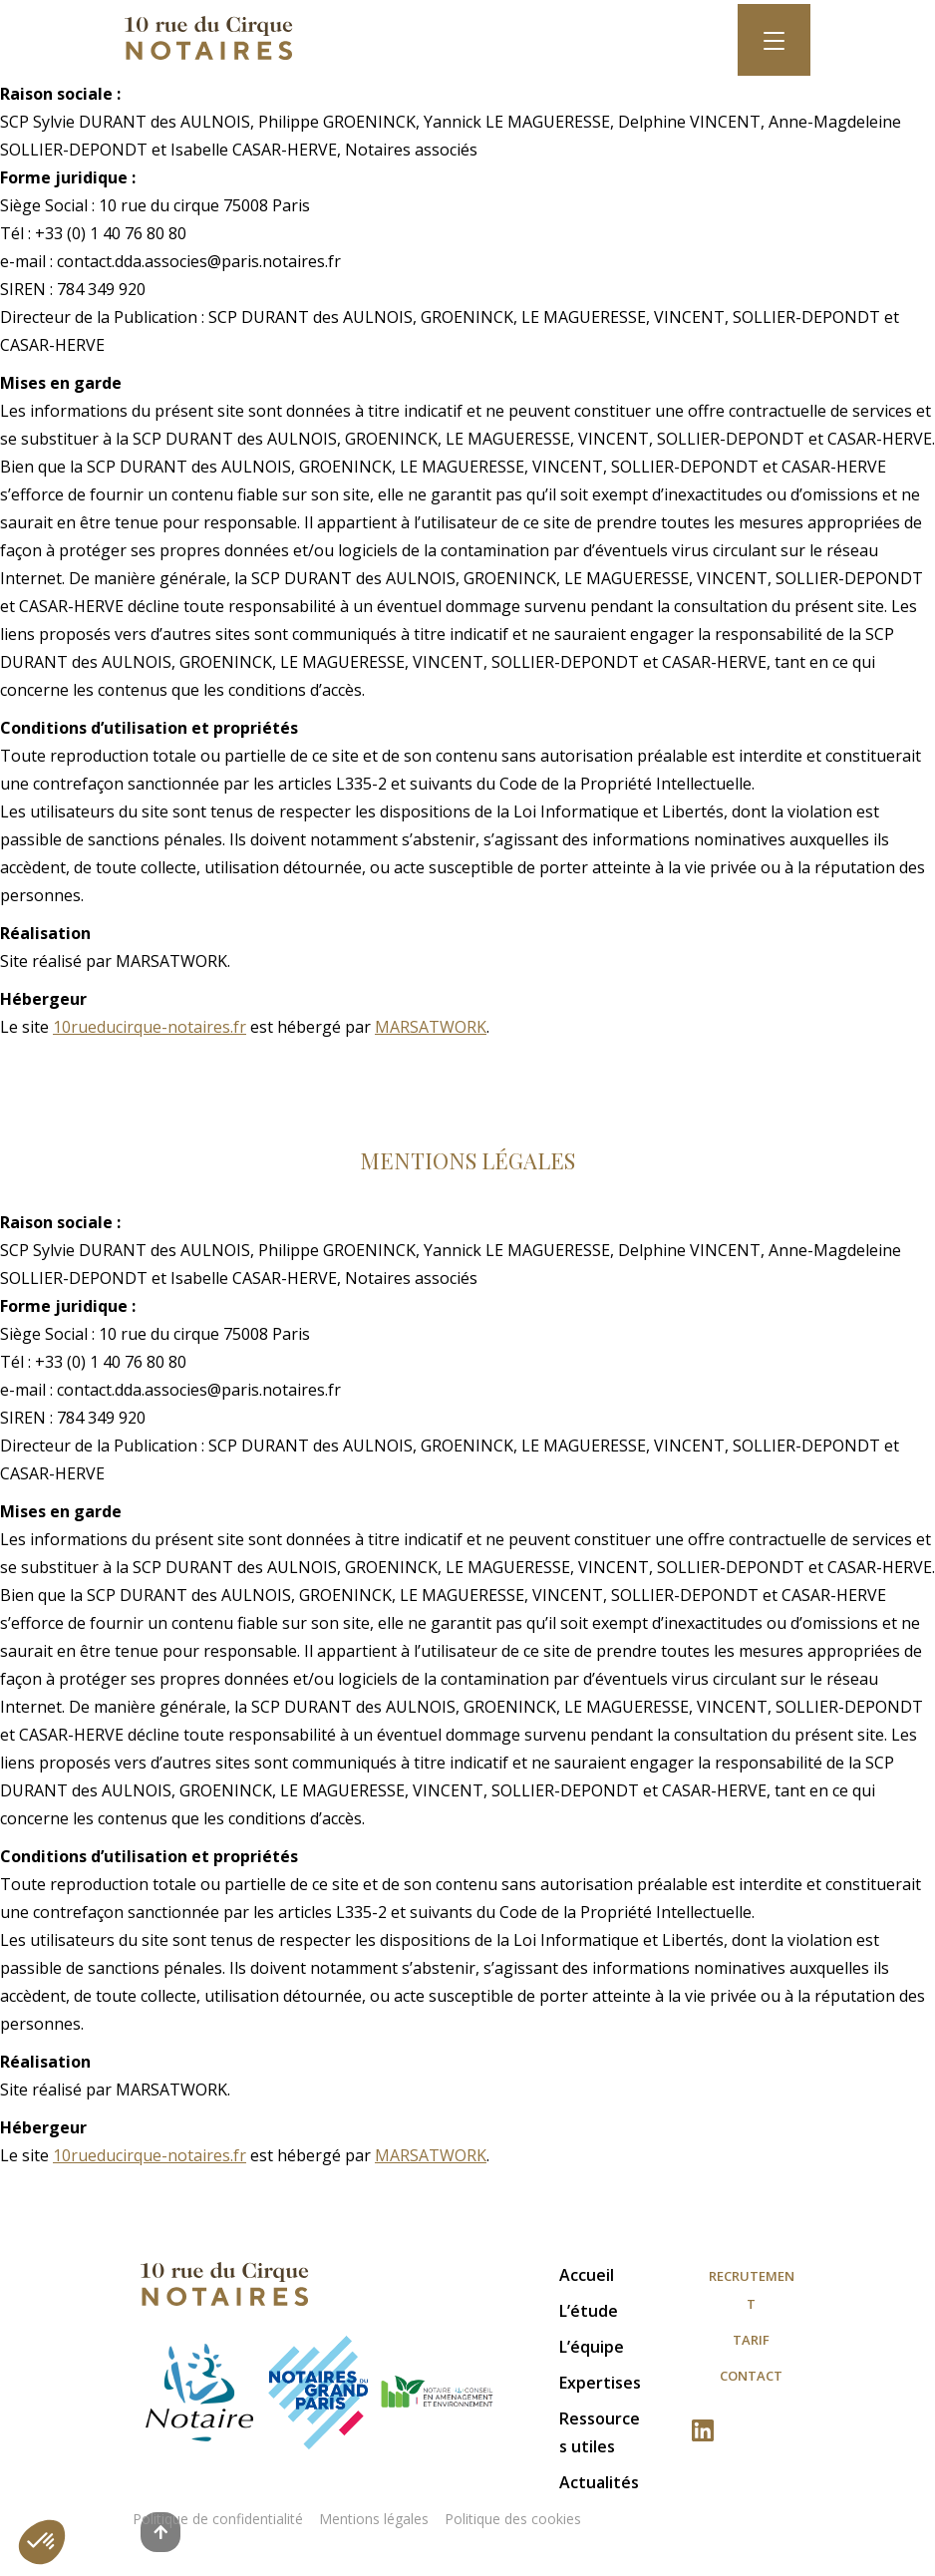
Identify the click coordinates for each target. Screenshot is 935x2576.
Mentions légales (374, 2518)
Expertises (600, 2383)
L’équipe (591, 2347)
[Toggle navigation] (774, 40)
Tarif (751, 2340)
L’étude (588, 2311)
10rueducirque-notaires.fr (149, 1027)
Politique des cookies (513, 2518)
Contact (751, 2376)
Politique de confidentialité (218, 2518)
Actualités (599, 2482)
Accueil (586, 2275)
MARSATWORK (430, 1027)
